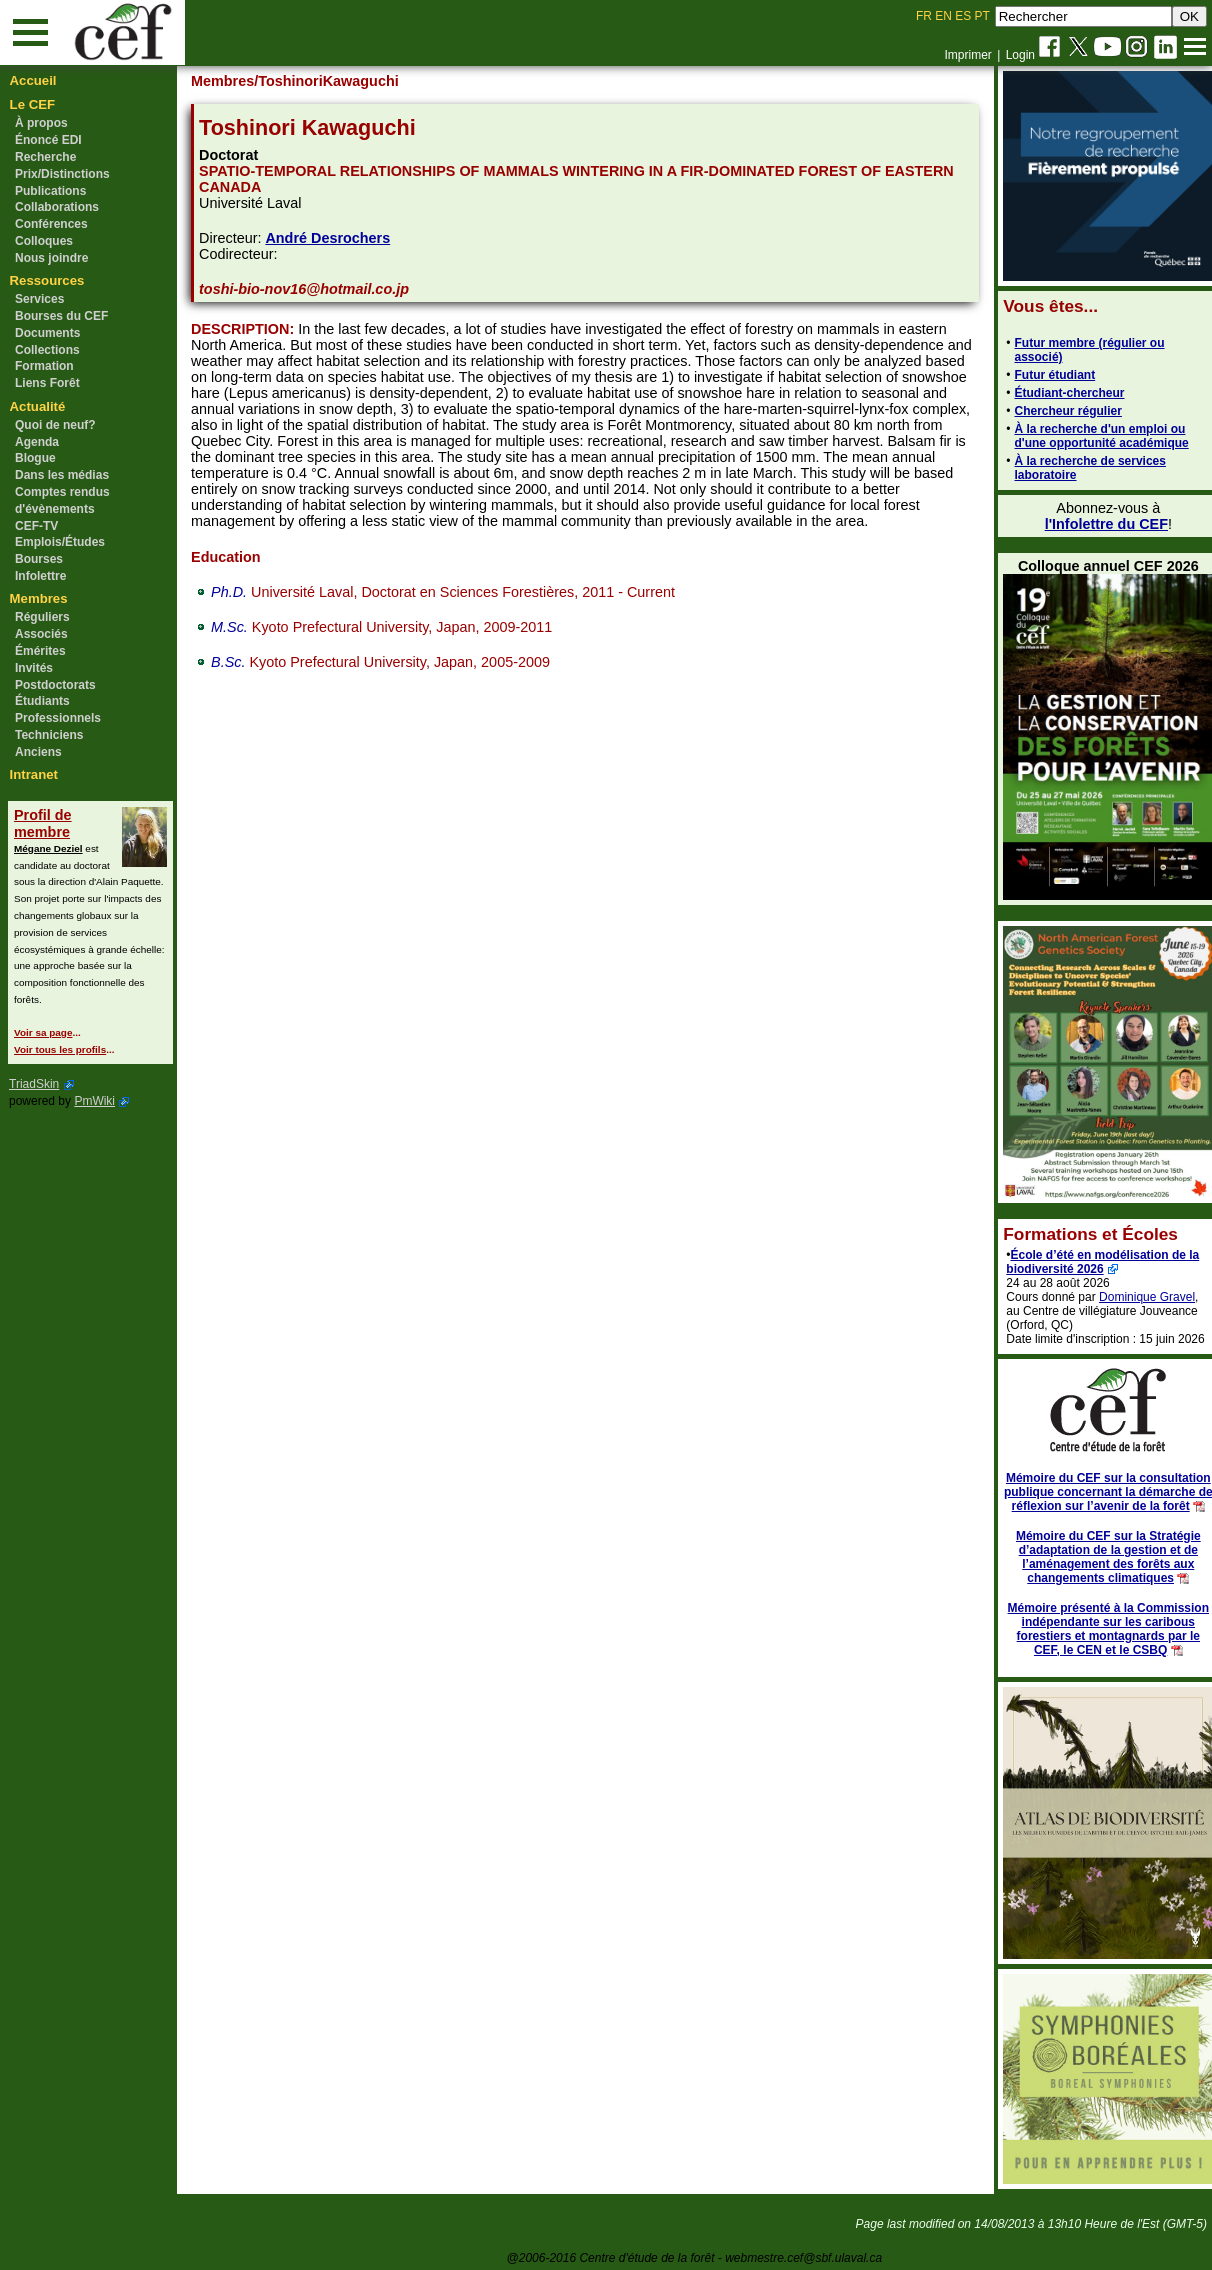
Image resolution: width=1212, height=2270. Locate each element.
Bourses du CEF (61, 316)
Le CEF (32, 104)
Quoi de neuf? (55, 425)
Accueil (33, 80)
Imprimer (967, 55)
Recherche (45, 157)
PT (981, 16)
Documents (47, 333)
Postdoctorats (55, 685)
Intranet (34, 774)
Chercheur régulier (1056, 411)
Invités (34, 668)
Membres (39, 598)
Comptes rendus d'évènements (62, 500)
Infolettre (40, 576)
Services (39, 299)
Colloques (44, 241)
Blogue (35, 458)
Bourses (39, 559)
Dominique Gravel (1136, 1297)
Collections (47, 350)
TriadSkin (34, 1084)
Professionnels (58, 718)
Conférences (51, 224)
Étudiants (42, 701)
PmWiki (94, 1101)
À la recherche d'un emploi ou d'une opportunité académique (1090, 436)
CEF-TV (36, 526)
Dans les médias (62, 475)
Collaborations (57, 207)
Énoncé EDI (48, 140)
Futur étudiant (1043, 375)
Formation (44, 366)
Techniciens (49, 735)
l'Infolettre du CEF (1094, 524)
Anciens (38, 752)
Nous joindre (51, 258)
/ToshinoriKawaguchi (336, 81)
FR (924, 16)
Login (1020, 55)
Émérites (40, 651)
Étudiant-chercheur (1058, 393)
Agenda (37, 442)
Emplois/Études (60, 542)
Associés (41, 634)
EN (943, 16)
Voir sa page (43, 1032)
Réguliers (42, 617)
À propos (41, 123)
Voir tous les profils (60, 1049)
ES (963, 16)
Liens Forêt (47, 383)
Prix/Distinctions (62, 174)
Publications (50, 191)
